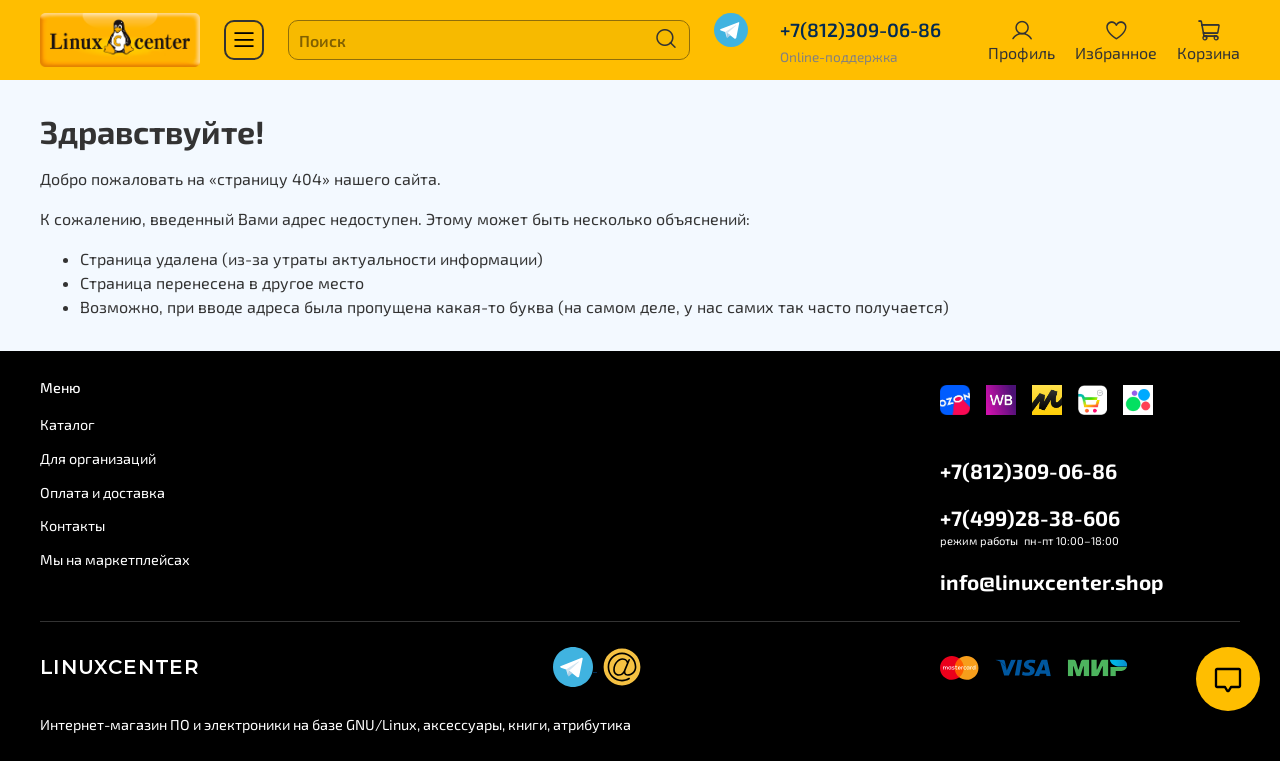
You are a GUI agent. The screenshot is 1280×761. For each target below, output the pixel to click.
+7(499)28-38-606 (1030, 517)
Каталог (67, 424)
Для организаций (98, 458)
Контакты (72, 525)
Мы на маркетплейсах (115, 559)
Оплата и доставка (102, 492)
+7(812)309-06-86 (860, 29)
